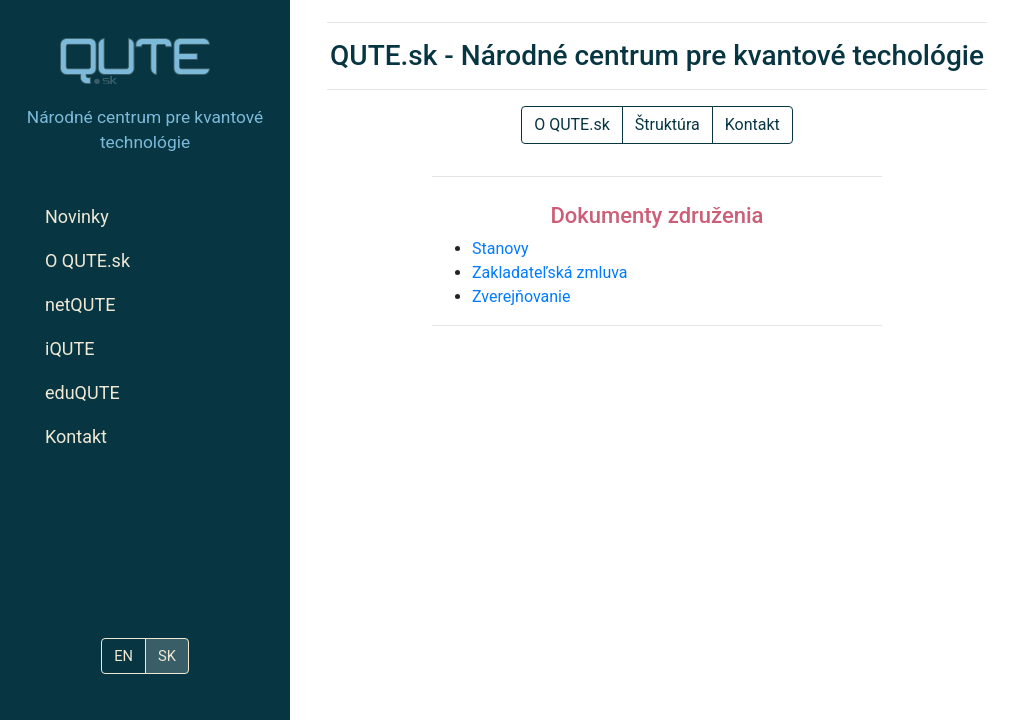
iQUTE (69, 348)
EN (123, 656)
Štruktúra (667, 124)
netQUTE (80, 304)
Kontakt (76, 436)
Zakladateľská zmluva (550, 272)
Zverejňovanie (521, 296)
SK (167, 656)
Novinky (77, 216)
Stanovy (500, 248)
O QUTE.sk (87, 260)
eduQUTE (82, 392)
